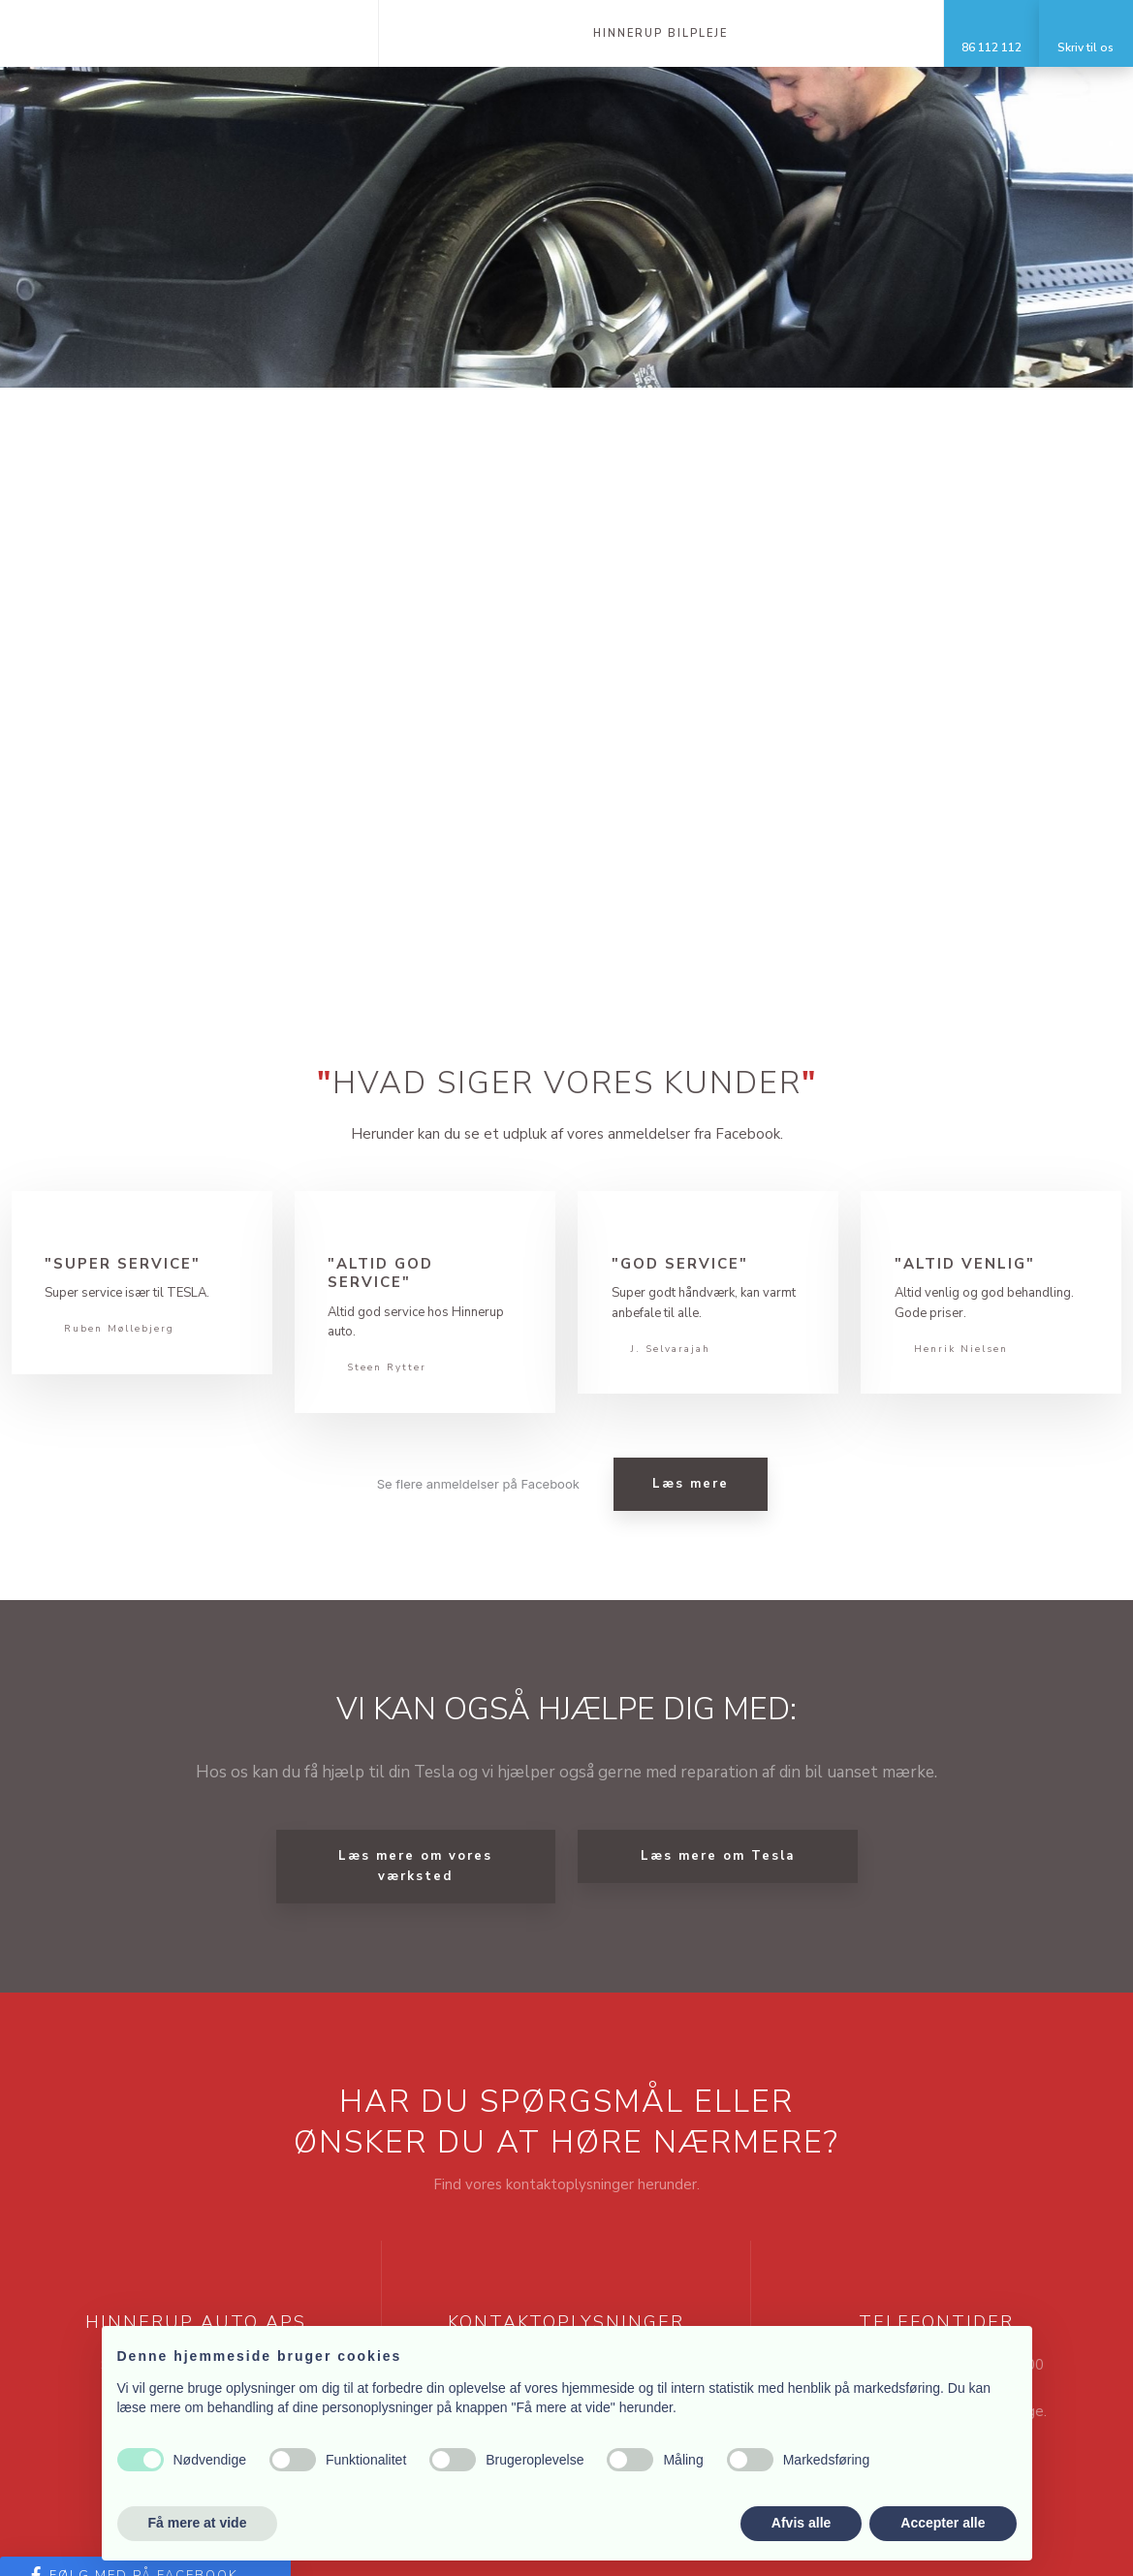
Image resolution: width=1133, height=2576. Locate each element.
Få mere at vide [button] (197, 2522)
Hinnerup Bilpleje (660, 33)
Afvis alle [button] (801, 2522)
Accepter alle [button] (942, 2522)
